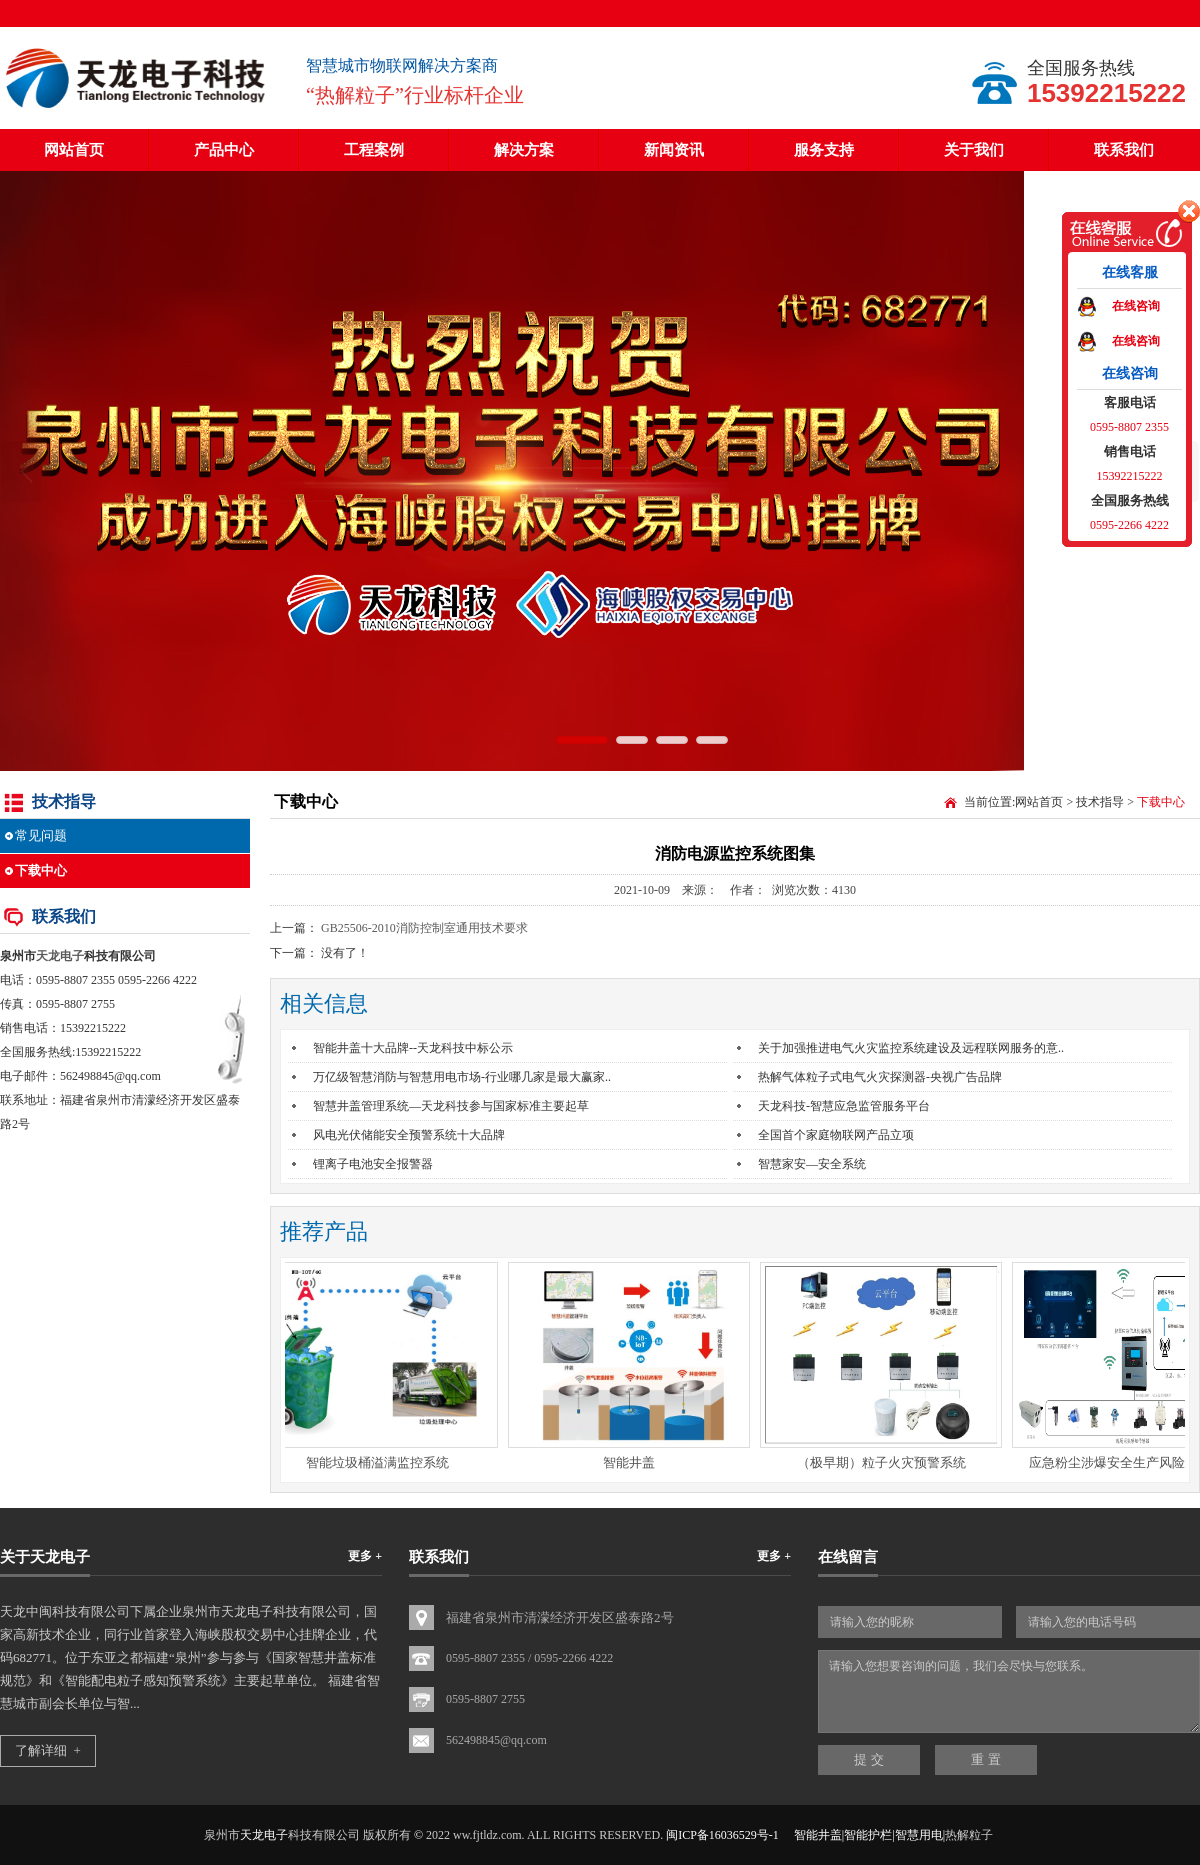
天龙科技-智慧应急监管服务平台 (844, 1106)
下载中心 (41, 870)
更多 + (365, 1556)
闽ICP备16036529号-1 (722, 1835)
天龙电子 (60, 956)
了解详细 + (48, 1750)
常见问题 (41, 835)
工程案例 (374, 150)
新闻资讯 (674, 150)
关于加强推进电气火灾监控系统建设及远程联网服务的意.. (911, 1048)
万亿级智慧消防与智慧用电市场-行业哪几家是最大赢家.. (462, 1077)
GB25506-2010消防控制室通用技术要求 (424, 928)
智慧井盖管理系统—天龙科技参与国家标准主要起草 (451, 1106)
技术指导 (1100, 802)
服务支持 (824, 150)
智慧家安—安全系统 (812, 1164)
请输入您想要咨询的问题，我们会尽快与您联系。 (1009, 1691)
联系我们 (1124, 150)
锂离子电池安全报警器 (373, 1164)
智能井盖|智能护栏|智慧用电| (869, 1835)
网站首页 (74, 150)
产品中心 (224, 150)
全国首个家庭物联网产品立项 (836, 1135)
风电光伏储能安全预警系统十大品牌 (409, 1135)
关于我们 (974, 150)
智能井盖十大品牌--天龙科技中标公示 (413, 1048)
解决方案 (524, 150)
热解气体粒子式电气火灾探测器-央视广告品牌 (880, 1077)
